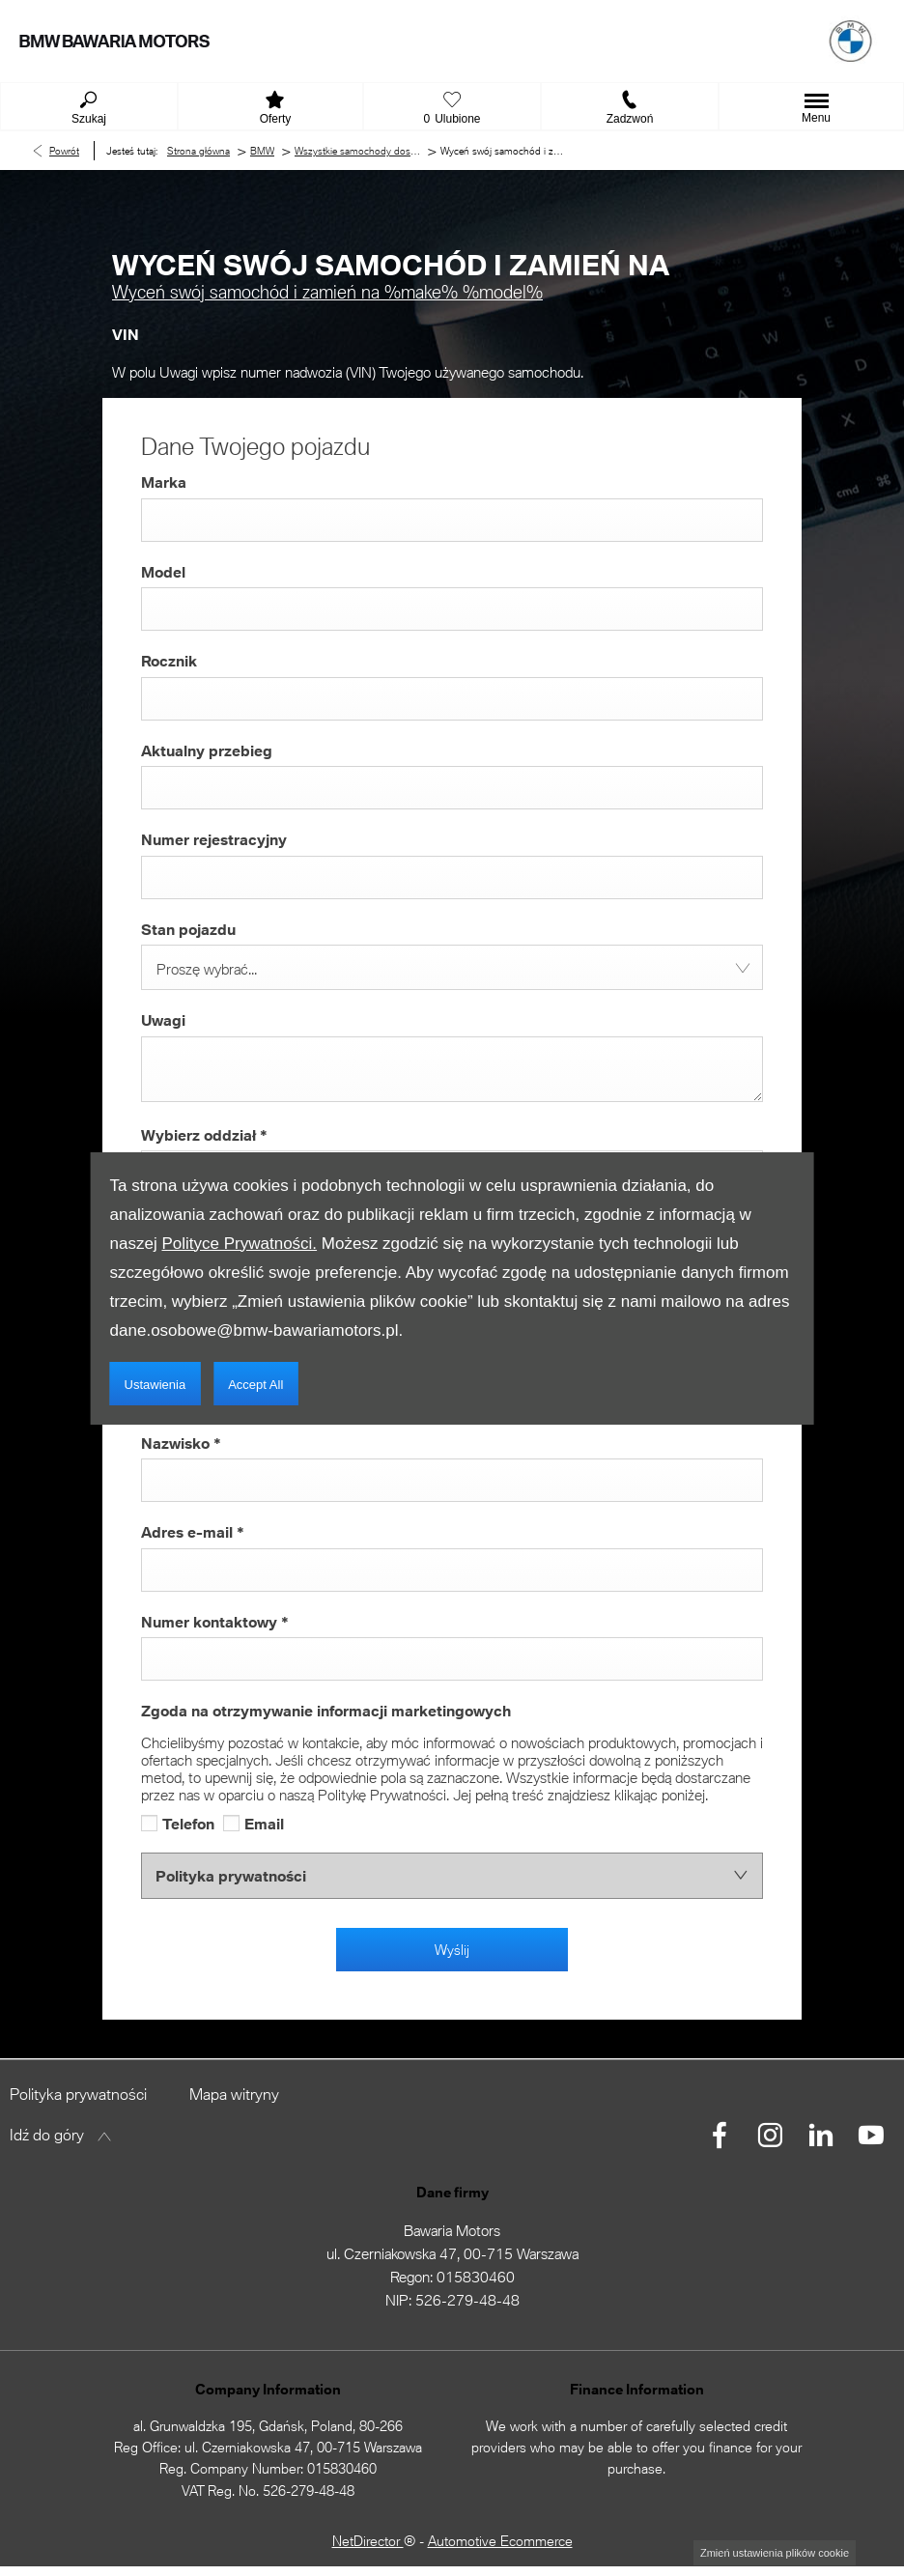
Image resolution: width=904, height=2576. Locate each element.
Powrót (64, 150)
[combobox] (452, 967)
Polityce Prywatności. (239, 1243)
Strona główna (198, 150)
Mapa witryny (234, 2093)
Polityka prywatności (78, 2093)
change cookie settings (774, 2552)
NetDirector (368, 2541)
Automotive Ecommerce (500, 2541)
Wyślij (452, 1949)
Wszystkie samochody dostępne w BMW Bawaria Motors (357, 150)
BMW (262, 150)
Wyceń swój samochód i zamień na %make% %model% (327, 291)
